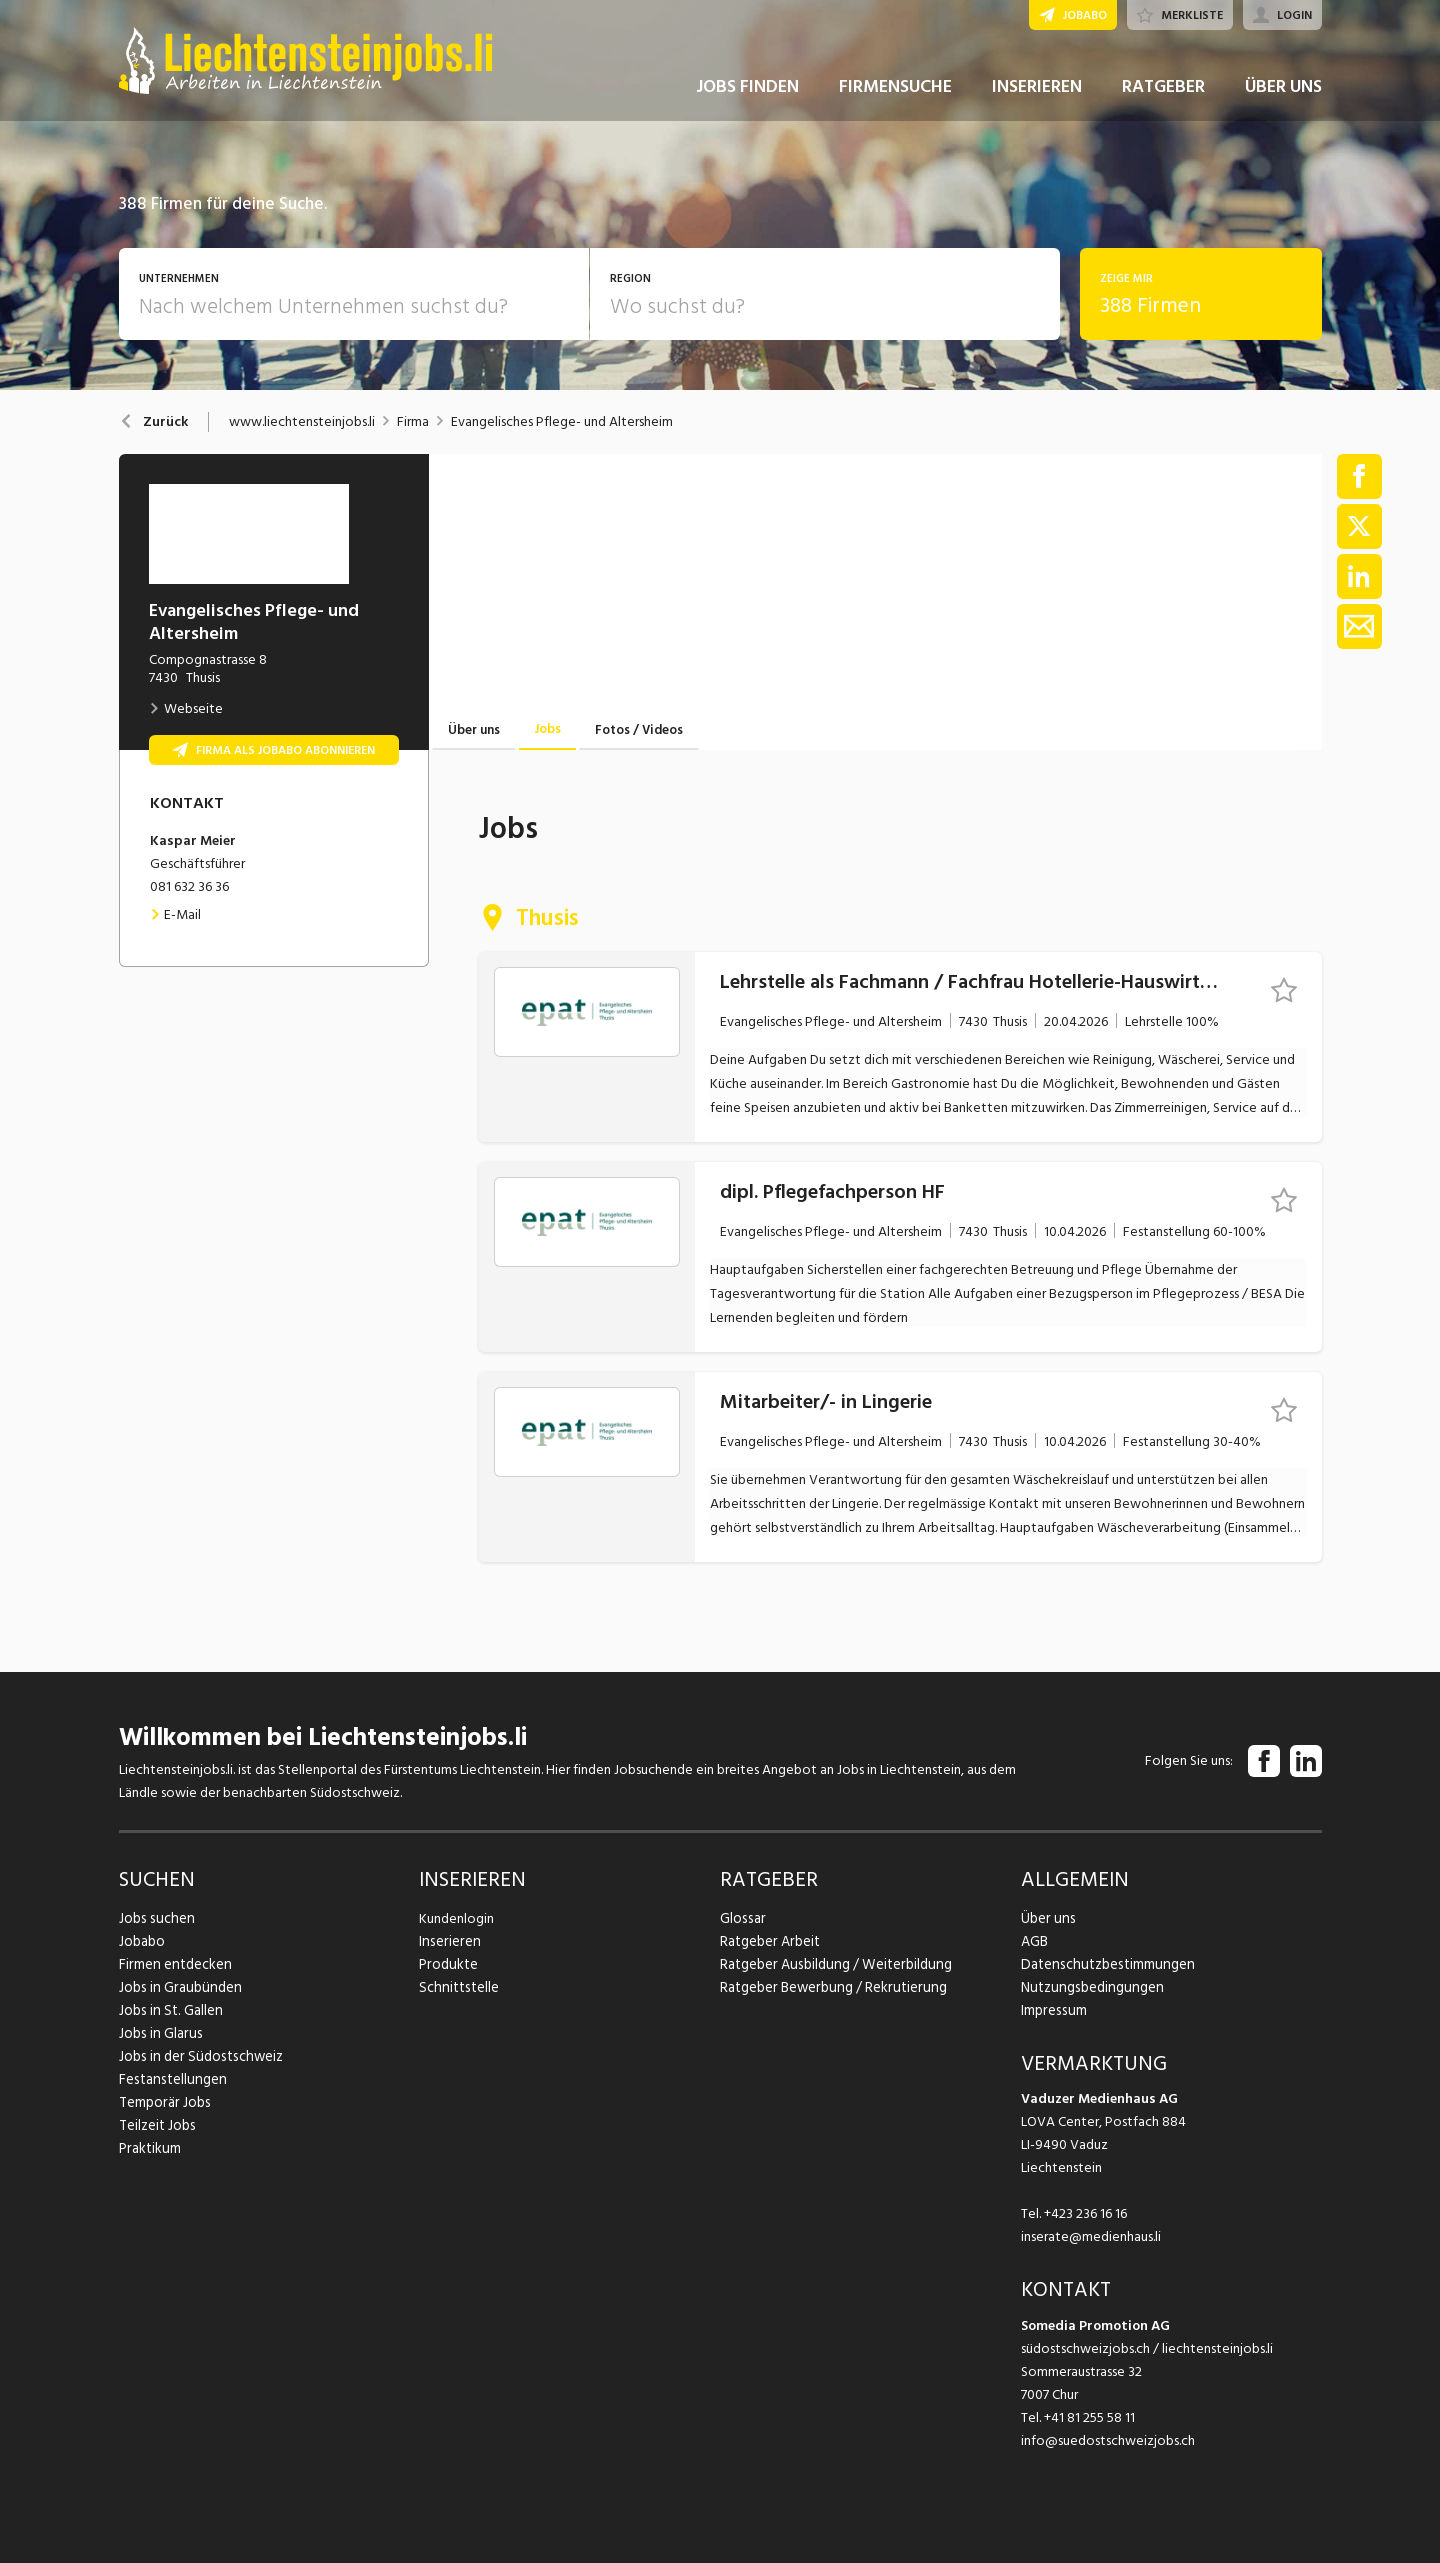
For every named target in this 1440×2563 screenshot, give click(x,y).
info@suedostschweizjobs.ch (1108, 2440)
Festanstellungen (170, 2079)
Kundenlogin (456, 1918)
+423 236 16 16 (1085, 2213)
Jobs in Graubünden (177, 1987)
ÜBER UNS (1283, 98)
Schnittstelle (457, 1987)
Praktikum (149, 2148)
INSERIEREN (1037, 98)
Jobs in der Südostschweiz (197, 2056)
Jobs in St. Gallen (168, 2010)
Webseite (186, 708)
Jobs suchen (154, 1918)
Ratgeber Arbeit (769, 1941)
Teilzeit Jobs (156, 2125)
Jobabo (142, 1941)
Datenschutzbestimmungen (1103, 1964)
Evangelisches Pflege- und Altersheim (562, 422)
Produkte (447, 1964)
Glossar (741, 1918)
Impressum (1052, 2010)
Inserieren (447, 1941)
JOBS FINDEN (747, 98)
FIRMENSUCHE (895, 98)
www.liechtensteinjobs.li (302, 422)
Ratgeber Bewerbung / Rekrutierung (829, 1987)
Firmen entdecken (173, 1964)
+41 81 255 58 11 (1089, 2417)
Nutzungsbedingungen (1088, 1987)
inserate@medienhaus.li (1091, 2236)
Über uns (1046, 1918)
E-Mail (175, 914)
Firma (413, 422)
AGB (1034, 1941)
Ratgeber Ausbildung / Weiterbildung (831, 1964)
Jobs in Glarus (158, 2033)
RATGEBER (1163, 98)
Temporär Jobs (163, 2102)
